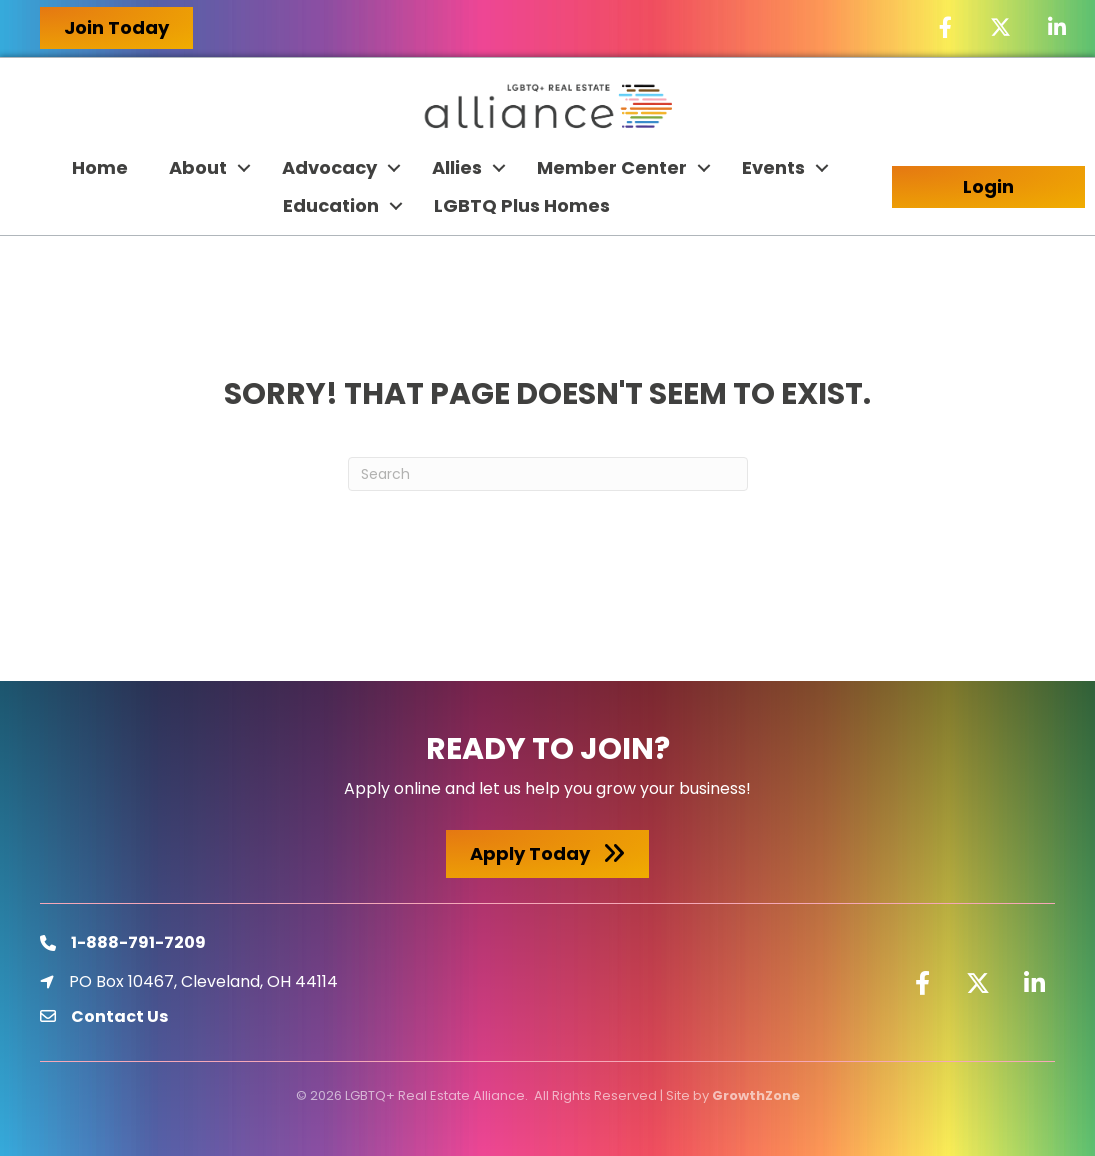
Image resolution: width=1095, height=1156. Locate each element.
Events (773, 167)
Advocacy (329, 167)
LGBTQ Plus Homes (522, 205)
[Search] (548, 474)
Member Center (612, 167)
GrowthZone (756, 1095)
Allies (457, 167)
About (198, 167)
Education (331, 205)
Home (100, 167)
